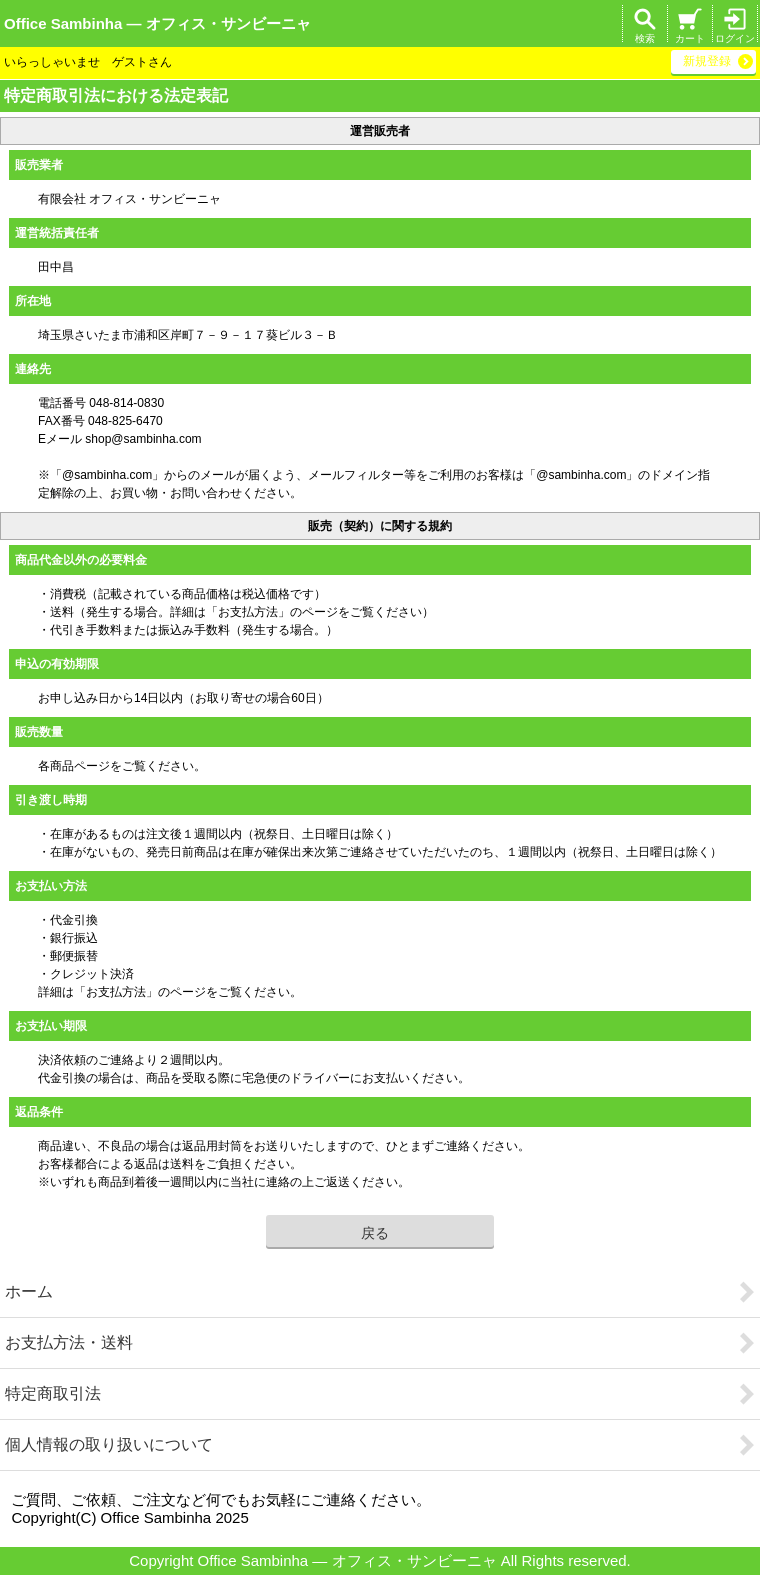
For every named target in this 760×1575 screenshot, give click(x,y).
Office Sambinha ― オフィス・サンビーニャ (157, 23)
